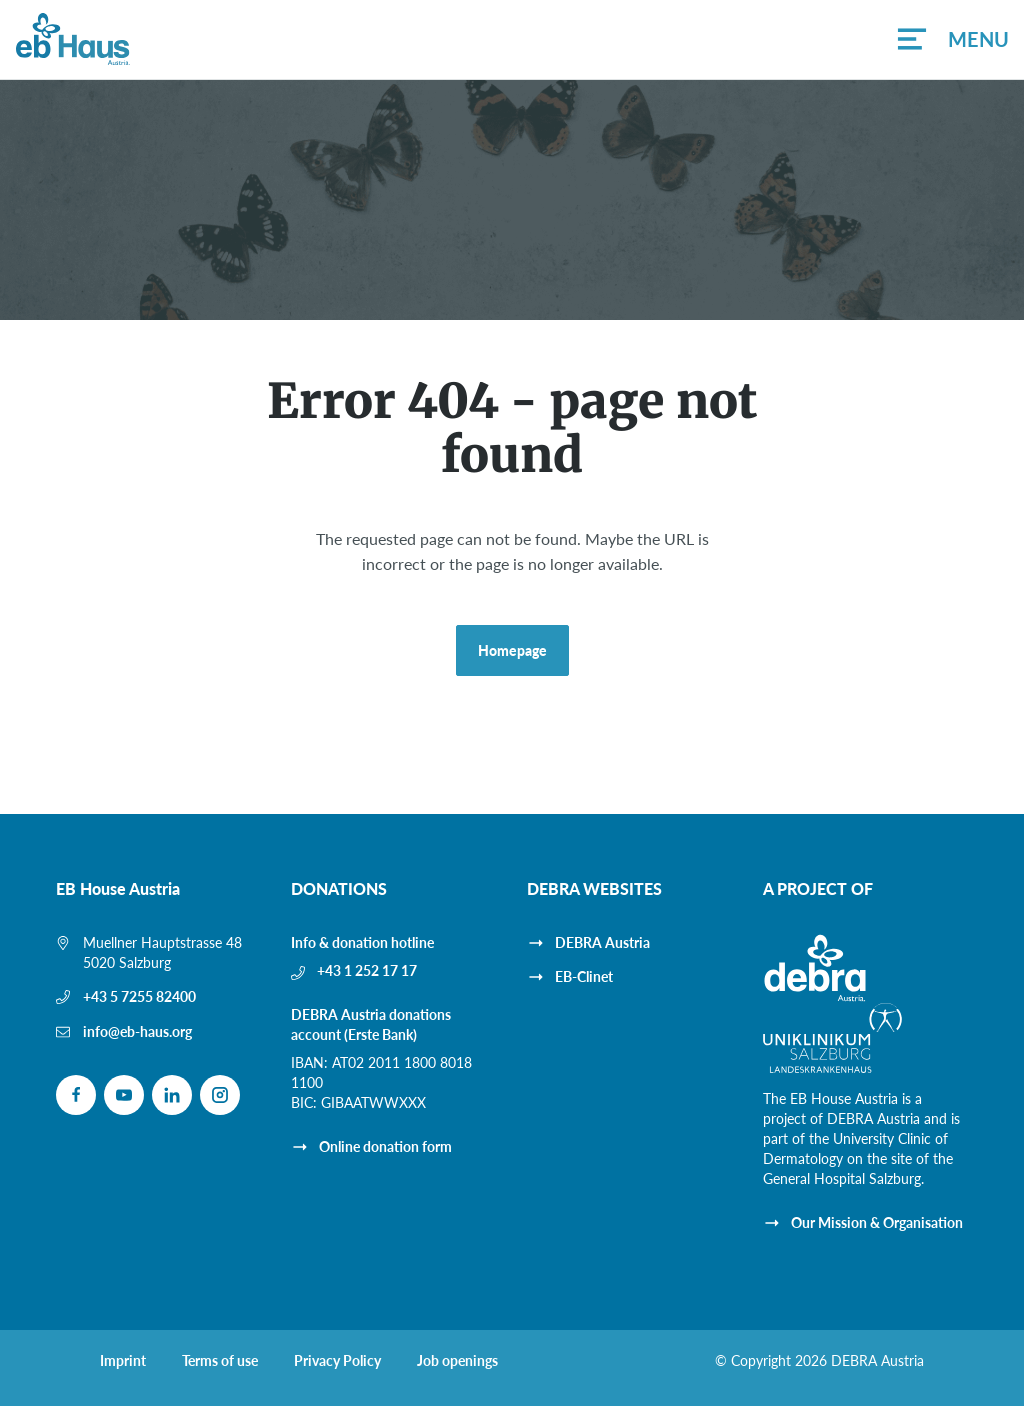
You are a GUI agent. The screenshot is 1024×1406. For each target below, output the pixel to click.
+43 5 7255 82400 (139, 996)
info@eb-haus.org (137, 1031)
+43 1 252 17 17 (367, 970)
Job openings (457, 1361)
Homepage (512, 650)
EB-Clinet (584, 976)
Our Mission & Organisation (877, 1222)
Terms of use (220, 1361)
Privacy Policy (337, 1361)
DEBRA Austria (602, 942)
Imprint (123, 1361)
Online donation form (385, 1146)
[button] (953, 39)
